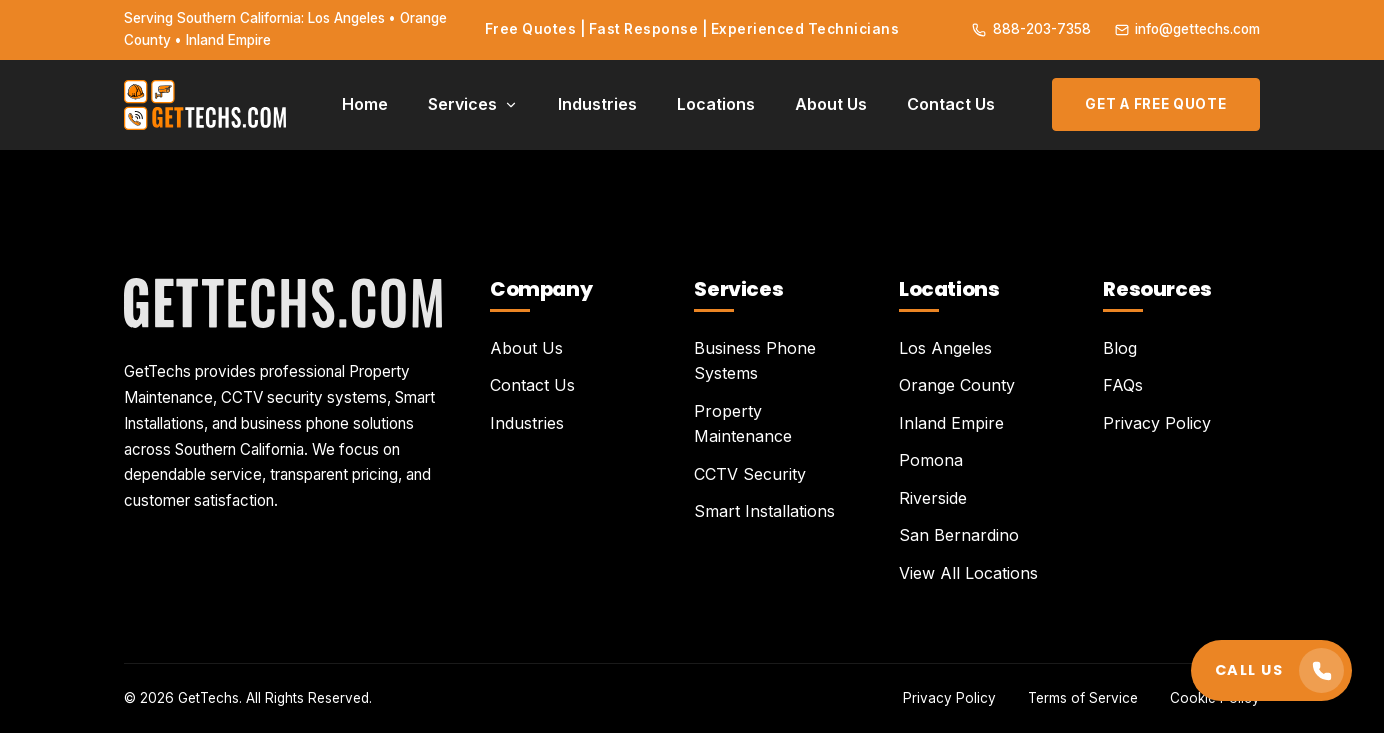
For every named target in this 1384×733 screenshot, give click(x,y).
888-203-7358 (1031, 29)
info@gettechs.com (1187, 29)
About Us (831, 104)
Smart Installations (764, 511)
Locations (716, 104)
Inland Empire (951, 423)
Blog (1120, 348)
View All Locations (968, 573)
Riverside (933, 498)
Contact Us (951, 104)
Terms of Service (1083, 698)
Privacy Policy (1157, 423)
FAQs (1123, 385)
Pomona (931, 460)
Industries (597, 104)
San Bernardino (959, 535)
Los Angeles (945, 348)
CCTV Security (750, 474)
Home (365, 104)
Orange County (957, 385)
